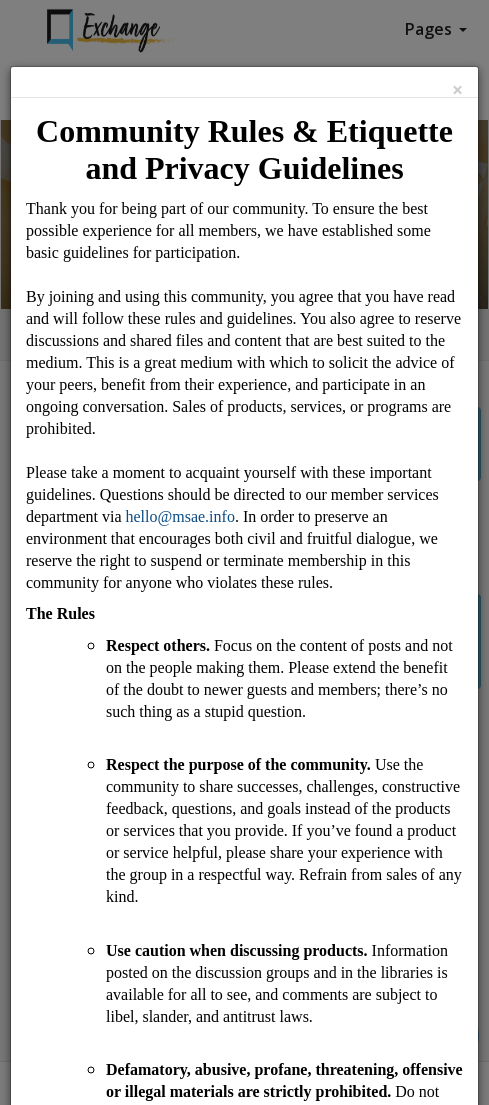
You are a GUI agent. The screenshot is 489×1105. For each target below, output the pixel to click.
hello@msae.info (180, 516)
